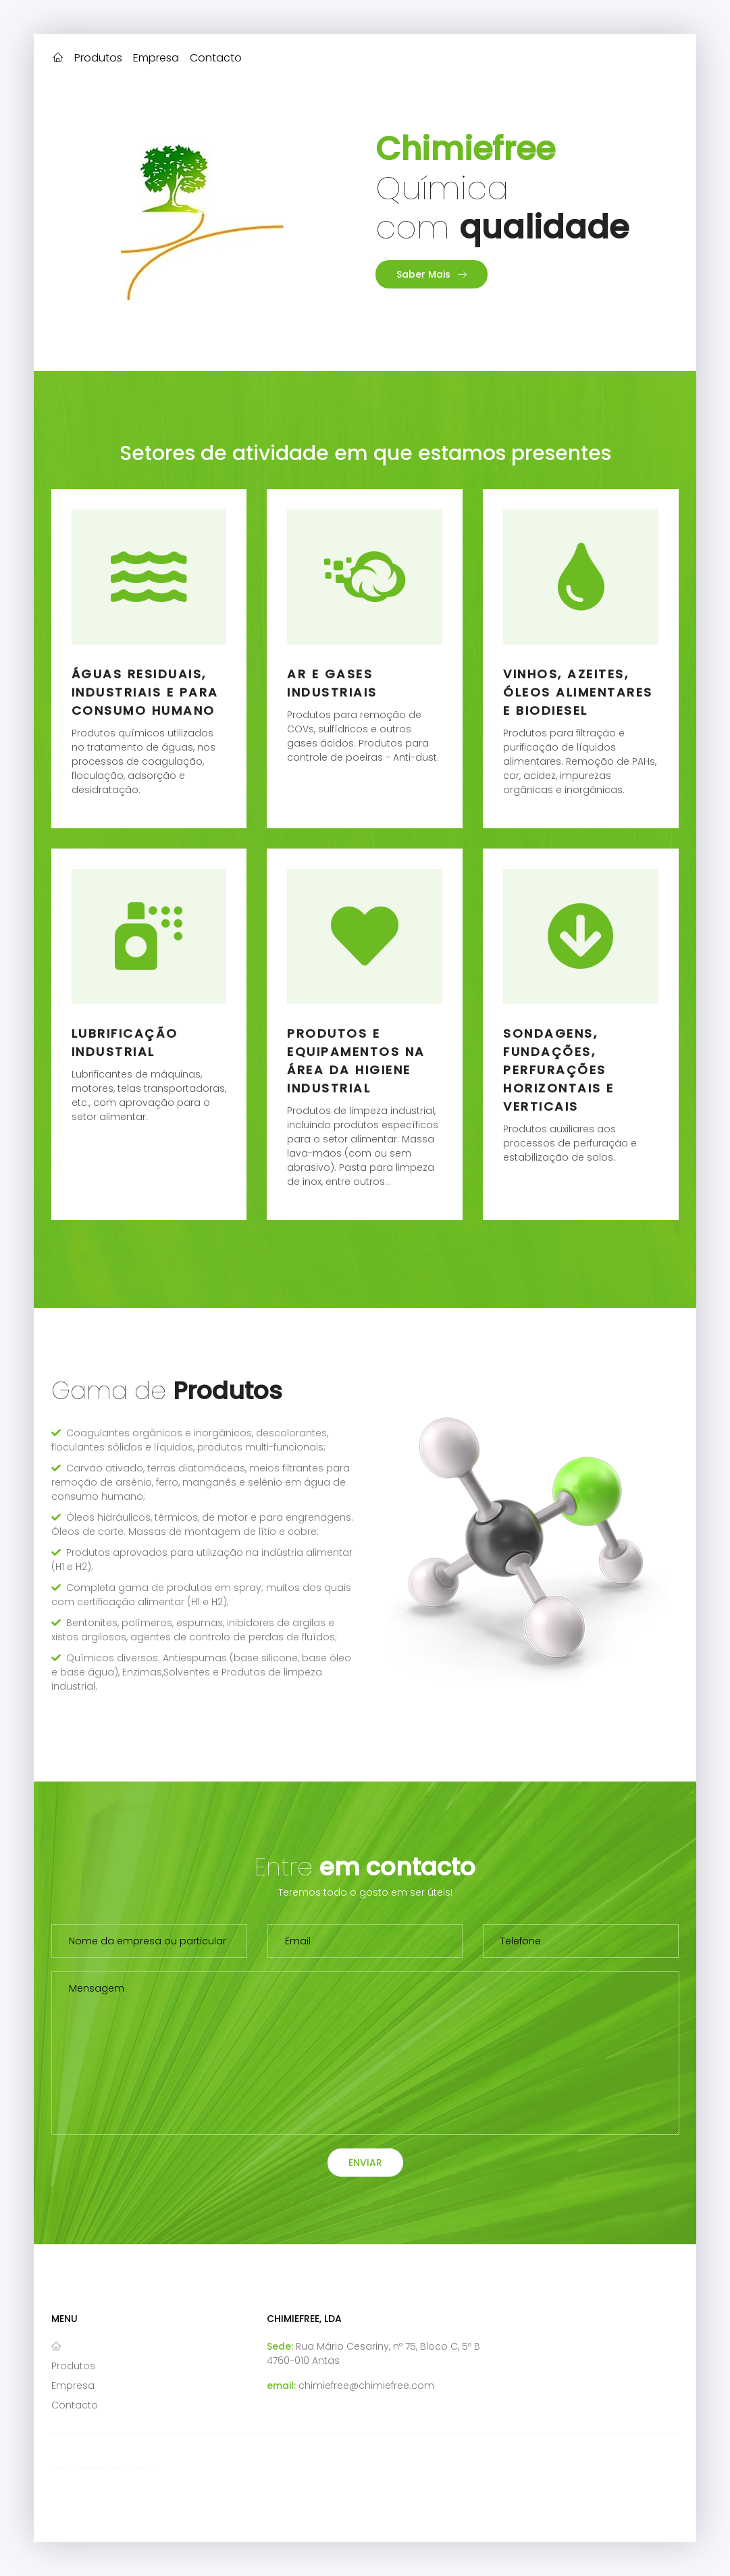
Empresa (156, 58)
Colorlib (151, 2467)
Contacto (216, 58)
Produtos (98, 58)
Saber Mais (431, 274)
